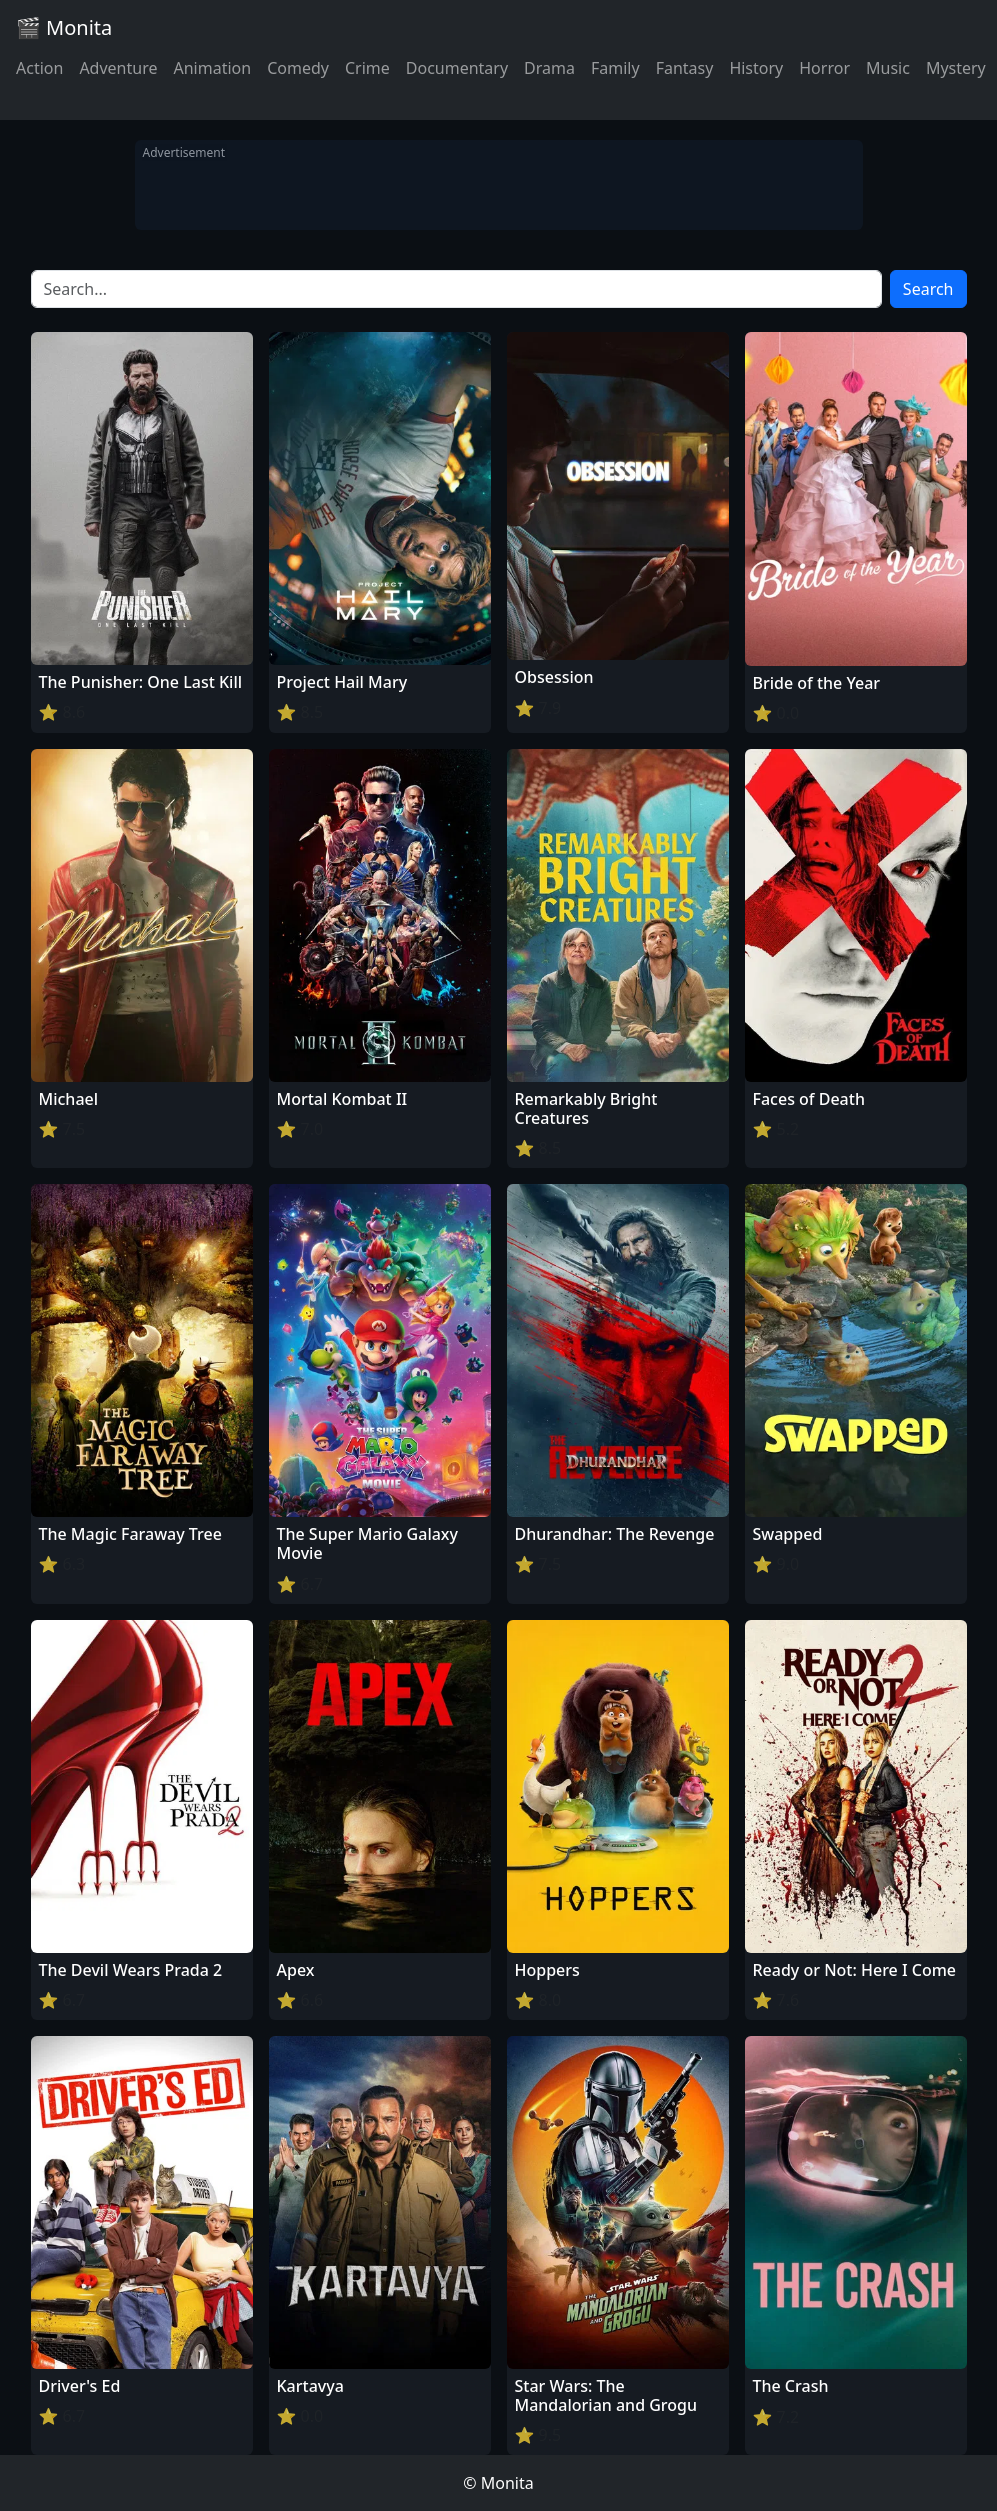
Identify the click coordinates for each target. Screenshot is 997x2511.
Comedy (298, 68)
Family (615, 68)
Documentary (457, 68)
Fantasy (685, 68)
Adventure (118, 68)
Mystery (956, 68)
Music (888, 68)
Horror (824, 68)
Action (39, 68)
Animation (212, 68)
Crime (367, 68)
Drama (549, 68)
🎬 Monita (64, 27)
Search (928, 289)
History (756, 68)
